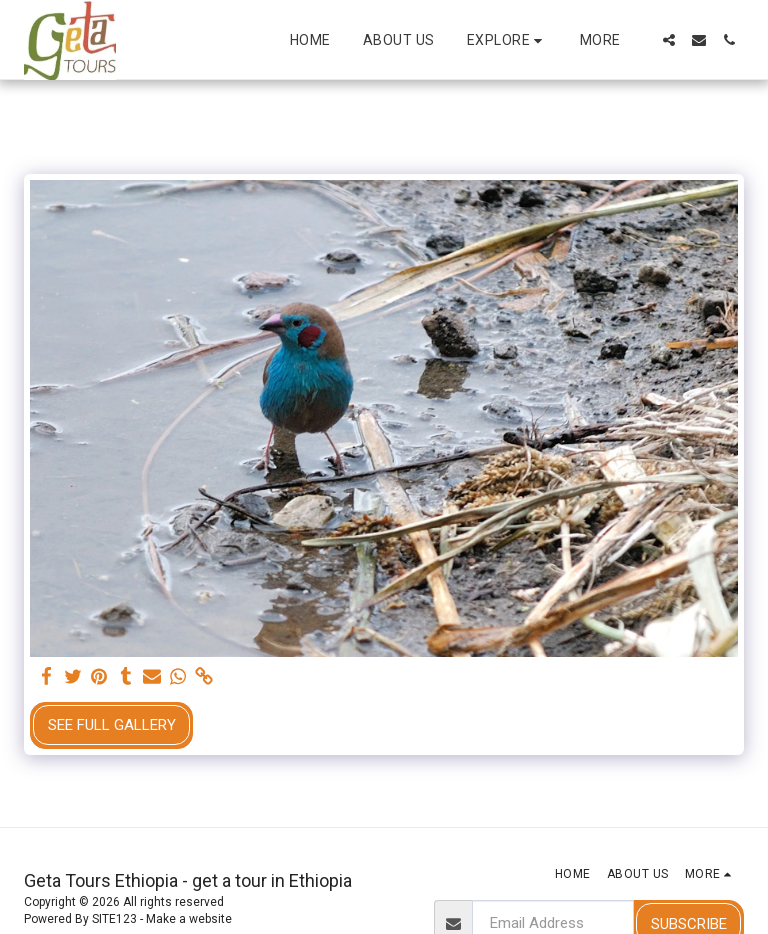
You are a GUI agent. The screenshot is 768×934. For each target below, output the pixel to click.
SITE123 (114, 919)
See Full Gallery (112, 725)
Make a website (189, 919)
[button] (507, 40)
